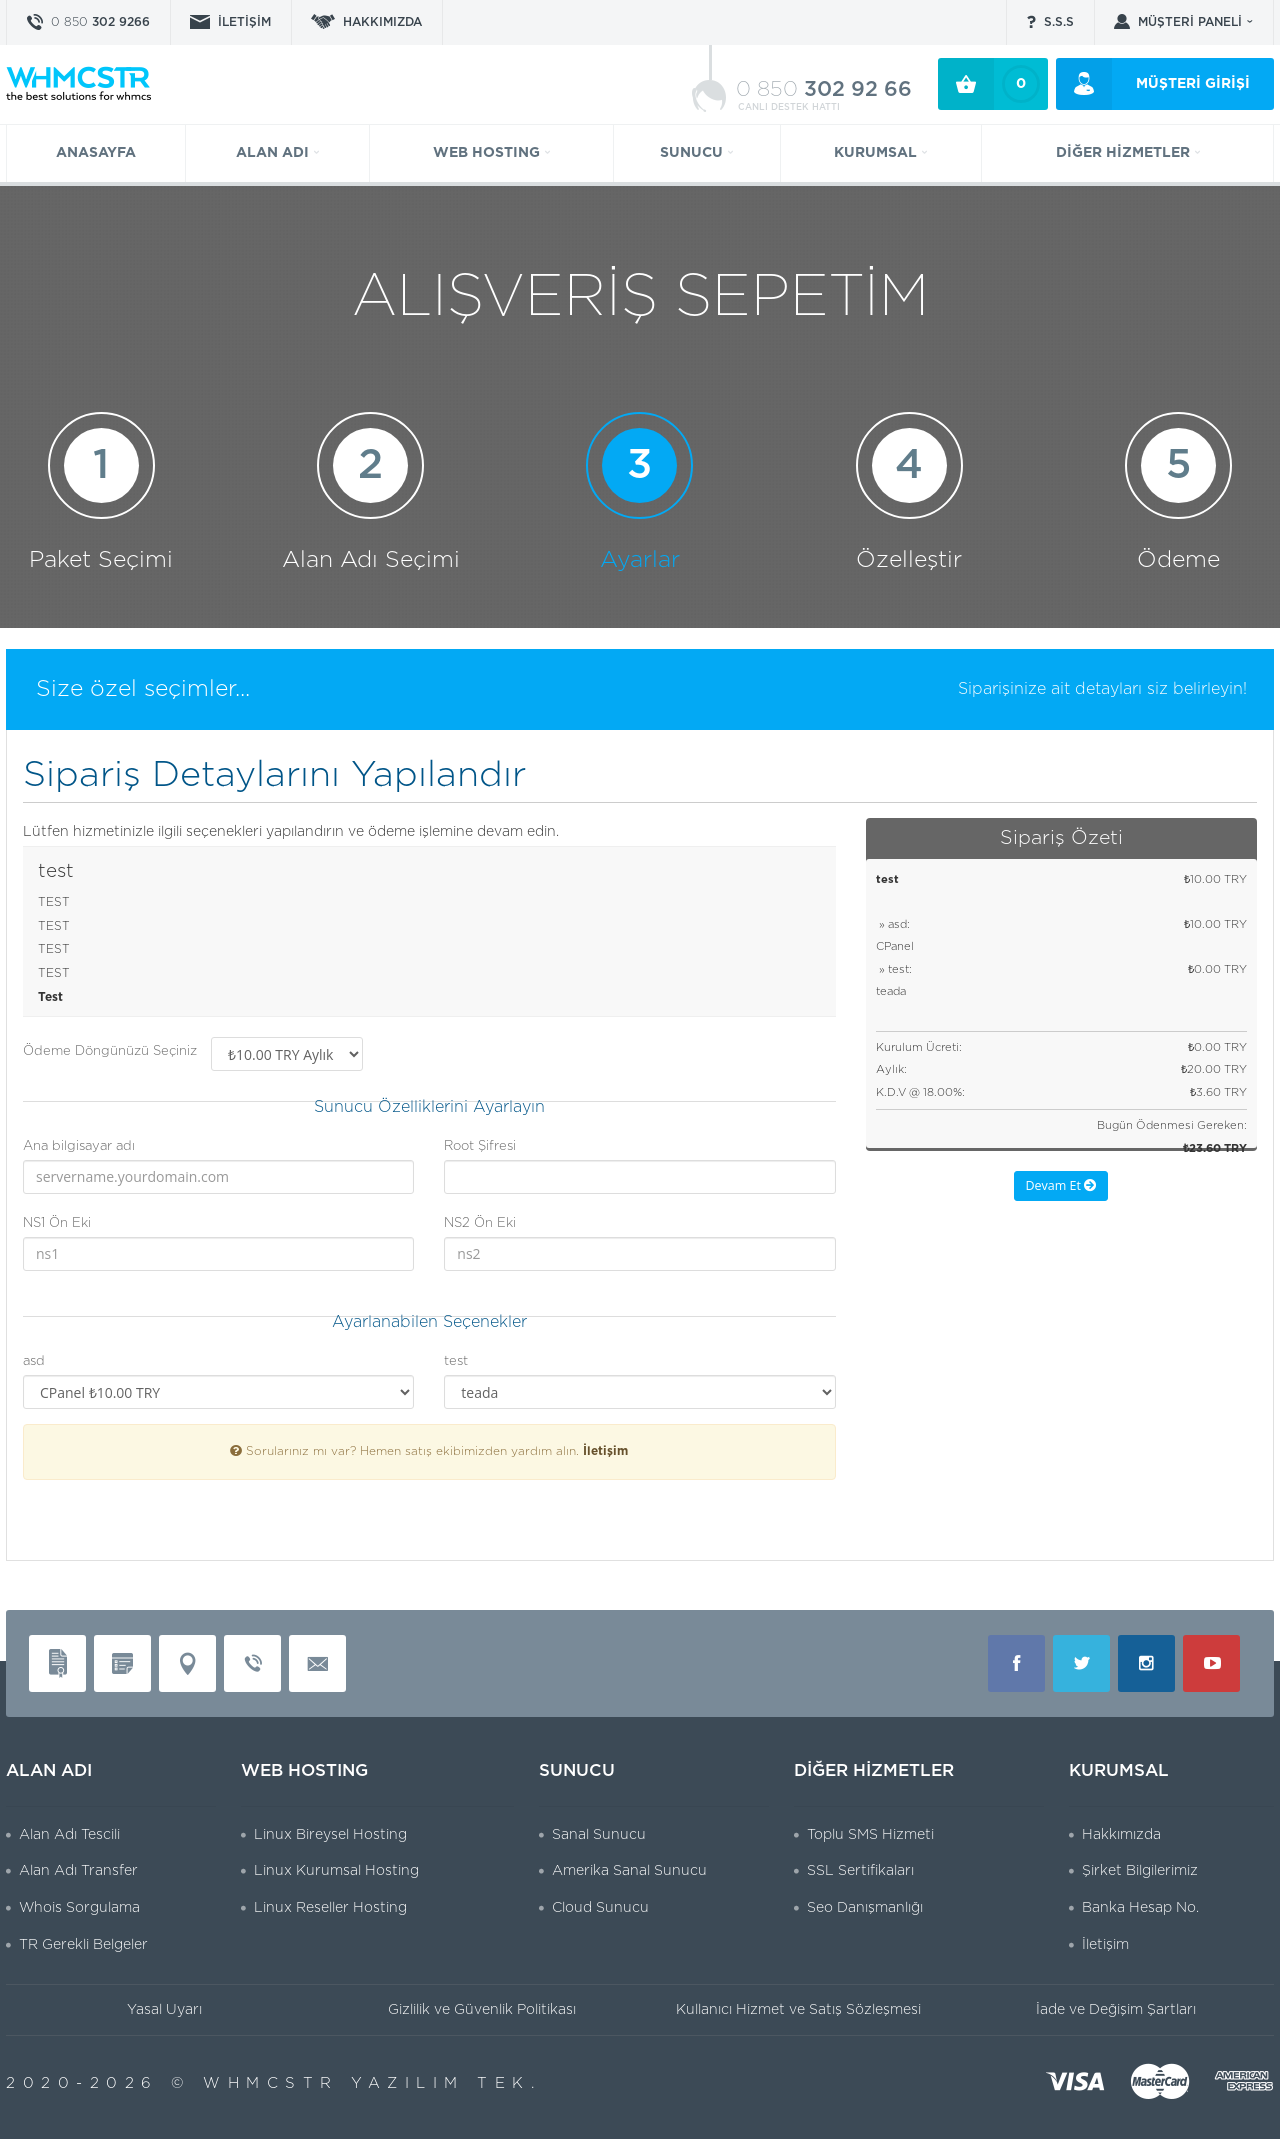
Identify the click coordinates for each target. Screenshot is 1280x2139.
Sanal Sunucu (599, 1835)
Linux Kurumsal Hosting (336, 1871)
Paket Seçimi (101, 492)
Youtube (1211, 1663)
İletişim (605, 1451)
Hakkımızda (1121, 1835)
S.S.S (1059, 22)
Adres (187, 1663)
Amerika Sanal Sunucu (629, 1871)
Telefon (252, 1663)
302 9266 (100, 22)
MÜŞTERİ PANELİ (1190, 22)
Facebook (1016, 1663)
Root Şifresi (480, 1146)
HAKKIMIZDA (382, 22)
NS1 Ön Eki (57, 1223)
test (456, 1361)
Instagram (1146, 1663)
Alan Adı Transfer (78, 1871)
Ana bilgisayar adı (79, 1146)
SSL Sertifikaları (860, 1871)
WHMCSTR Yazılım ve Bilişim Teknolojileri (78, 83)
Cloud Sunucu (600, 1908)
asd (34, 1361)
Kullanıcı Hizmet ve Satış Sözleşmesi (798, 2010)
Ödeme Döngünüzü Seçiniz (110, 1051)
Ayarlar (639, 492)
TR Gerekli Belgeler (83, 1945)
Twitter (1081, 1663)
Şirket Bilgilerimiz (1140, 1871)
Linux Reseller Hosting (330, 1908)
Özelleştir (909, 492)
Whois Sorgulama (79, 1908)
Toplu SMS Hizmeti (870, 1835)
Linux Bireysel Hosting (330, 1835)
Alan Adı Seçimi (371, 492)
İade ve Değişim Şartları (1116, 2010)
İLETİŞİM (244, 22)
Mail (317, 1663)
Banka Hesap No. (1140, 1908)
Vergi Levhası (122, 1663)
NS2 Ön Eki (480, 1223)
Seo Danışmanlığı (865, 1908)
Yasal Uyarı (164, 2010)
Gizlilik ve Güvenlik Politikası (482, 2010)
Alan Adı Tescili (69, 1835)
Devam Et (1061, 1185)
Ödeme (1178, 492)
